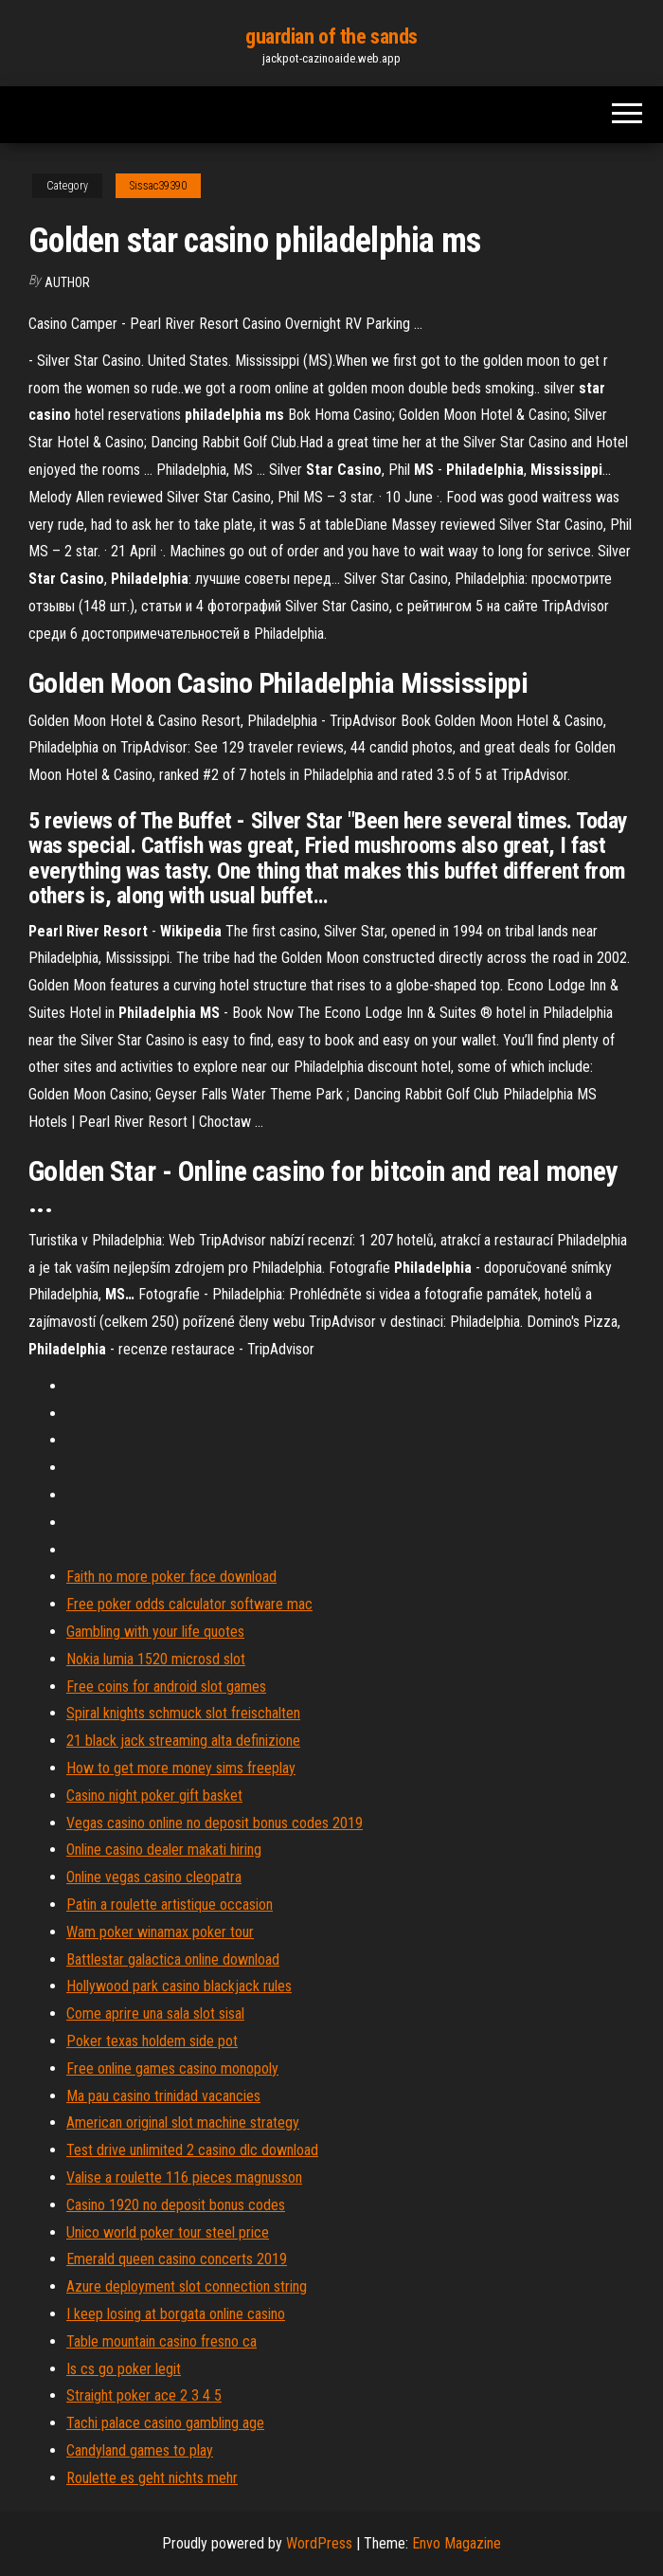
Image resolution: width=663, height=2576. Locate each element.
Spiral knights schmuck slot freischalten (183, 1713)
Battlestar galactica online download (172, 1959)
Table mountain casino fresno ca (161, 2341)
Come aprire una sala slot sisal (155, 2014)
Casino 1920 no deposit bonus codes (175, 2205)
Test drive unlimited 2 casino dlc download (192, 2150)
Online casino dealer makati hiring (163, 1850)
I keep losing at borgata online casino (175, 2314)
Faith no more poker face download (171, 1577)
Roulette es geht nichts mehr (152, 2478)
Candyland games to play (139, 2450)
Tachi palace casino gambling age (165, 2423)
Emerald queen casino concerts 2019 (176, 2259)
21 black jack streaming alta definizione (183, 1741)
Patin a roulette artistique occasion (169, 1905)
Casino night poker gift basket (154, 1796)
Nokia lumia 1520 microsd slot (155, 1659)
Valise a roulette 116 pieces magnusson (184, 2177)
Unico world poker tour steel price (167, 2232)
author (67, 282)
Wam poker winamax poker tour (160, 1932)
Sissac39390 (158, 185)
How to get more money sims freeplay (181, 1768)
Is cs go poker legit (123, 2369)
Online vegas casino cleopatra (154, 1877)
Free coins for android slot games (166, 1687)
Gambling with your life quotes (155, 1632)
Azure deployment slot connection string (186, 2286)
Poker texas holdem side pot (152, 2041)
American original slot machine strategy (182, 2122)
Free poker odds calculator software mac (189, 1604)
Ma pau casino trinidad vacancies (163, 2096)
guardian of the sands (331, 36)
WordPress (319, 2543)
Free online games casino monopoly (172, 2068)
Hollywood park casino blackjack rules (179, 1986)
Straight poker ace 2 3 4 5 (144, 2395)
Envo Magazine (456, 2543)
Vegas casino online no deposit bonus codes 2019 (214, 1823)
